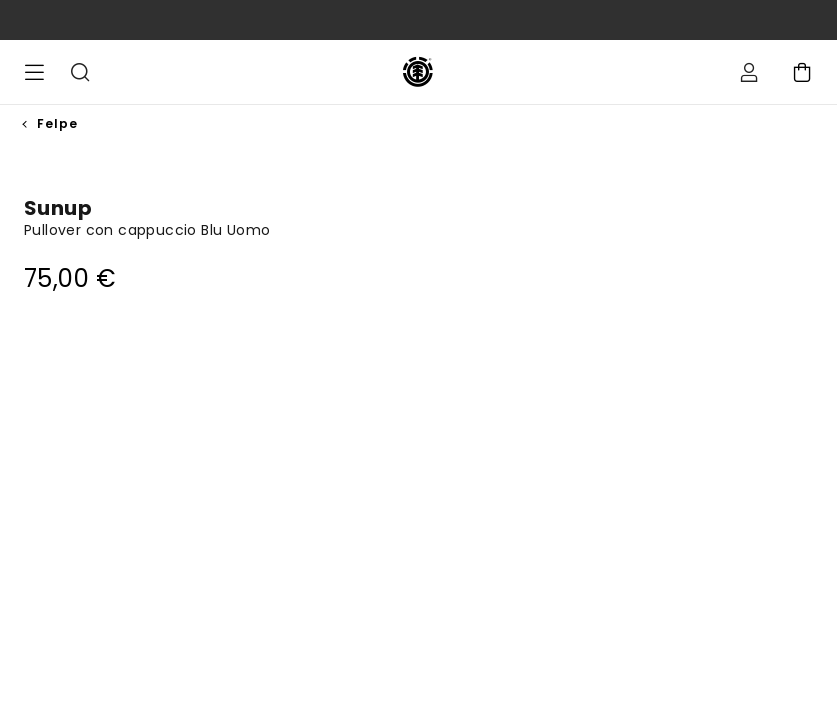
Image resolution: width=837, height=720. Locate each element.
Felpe (57, 123)
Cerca (80, 72)
